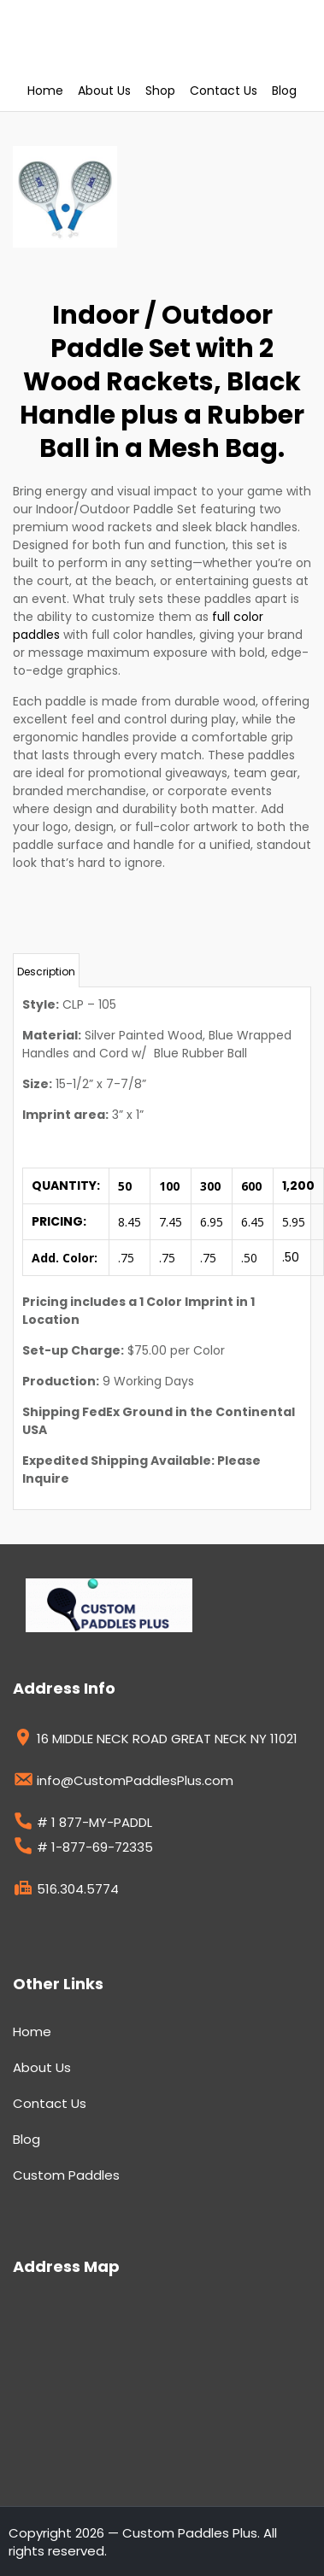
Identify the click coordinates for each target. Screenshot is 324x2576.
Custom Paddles (66, 2175)
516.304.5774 (66, 1891)
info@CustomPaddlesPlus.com (123, 1782)
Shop (160, 90)
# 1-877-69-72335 (83, 1849)
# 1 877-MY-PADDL (82, 1824)
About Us (104, 90)
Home (45, 90)
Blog (284, 90)
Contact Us (223, 90)
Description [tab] (46, 971)
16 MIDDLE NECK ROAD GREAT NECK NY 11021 (155, 1741)
